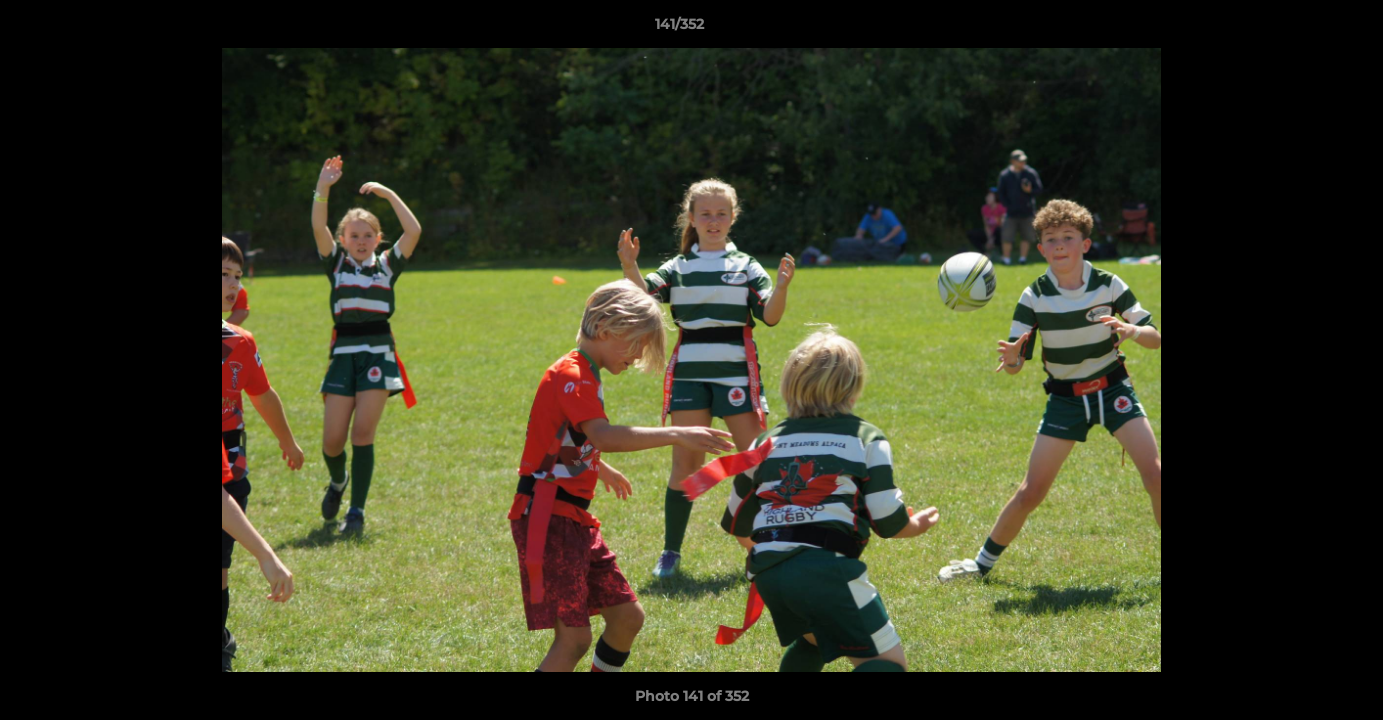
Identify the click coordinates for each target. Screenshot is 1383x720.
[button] (1299, 29)
